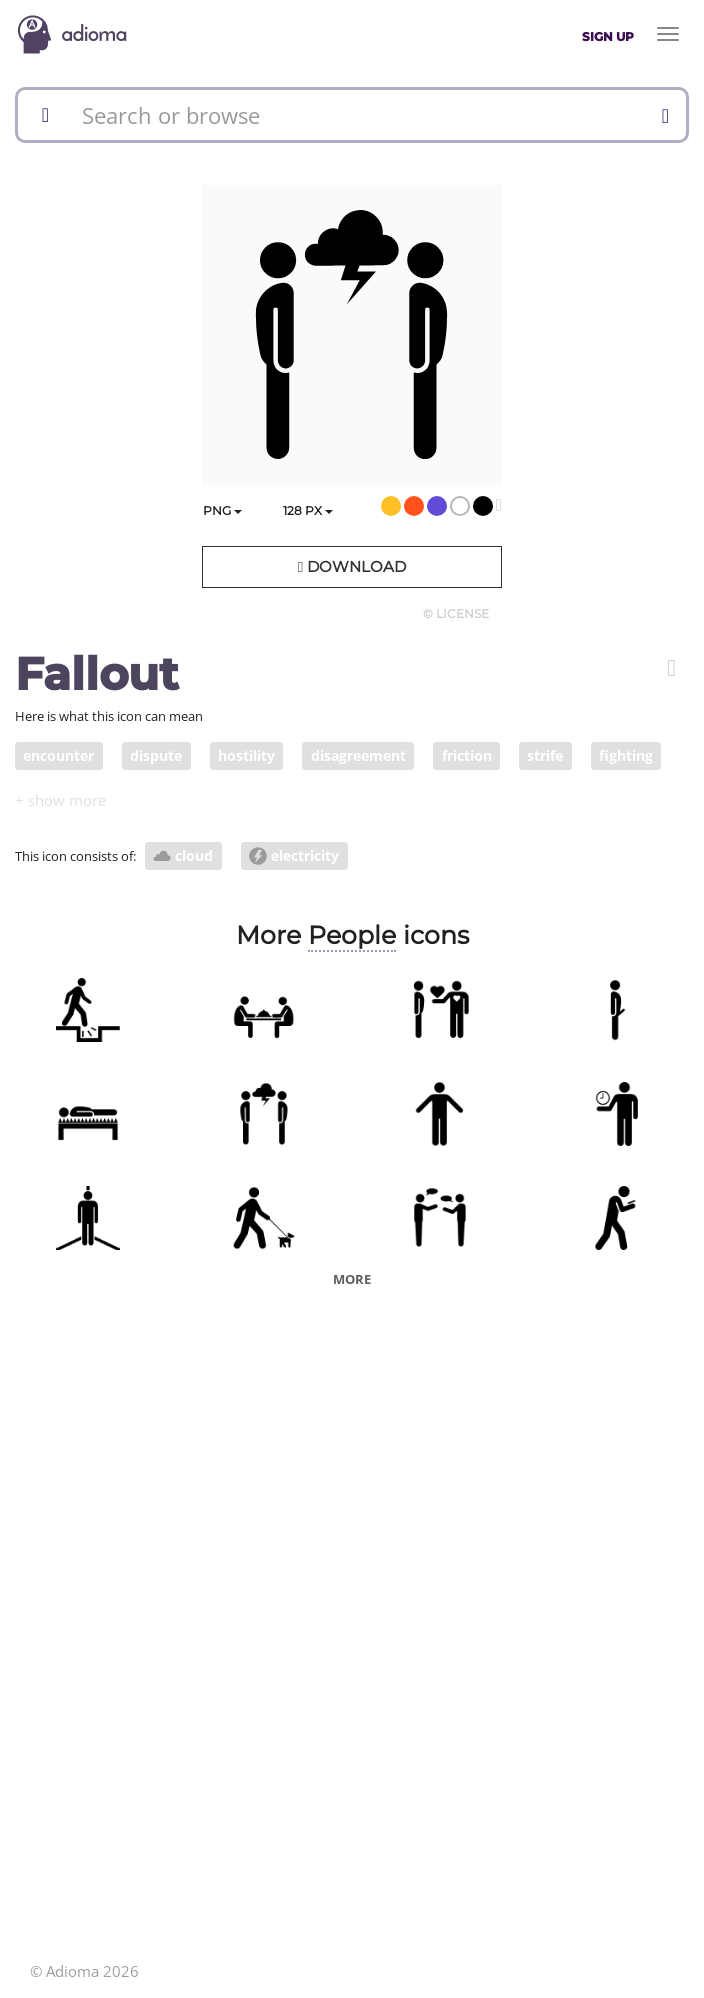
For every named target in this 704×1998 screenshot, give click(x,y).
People (352, 935)
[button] (671, 668)
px (308, 510)
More (352, 1279)
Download (352, 566)
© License (456, 613)
